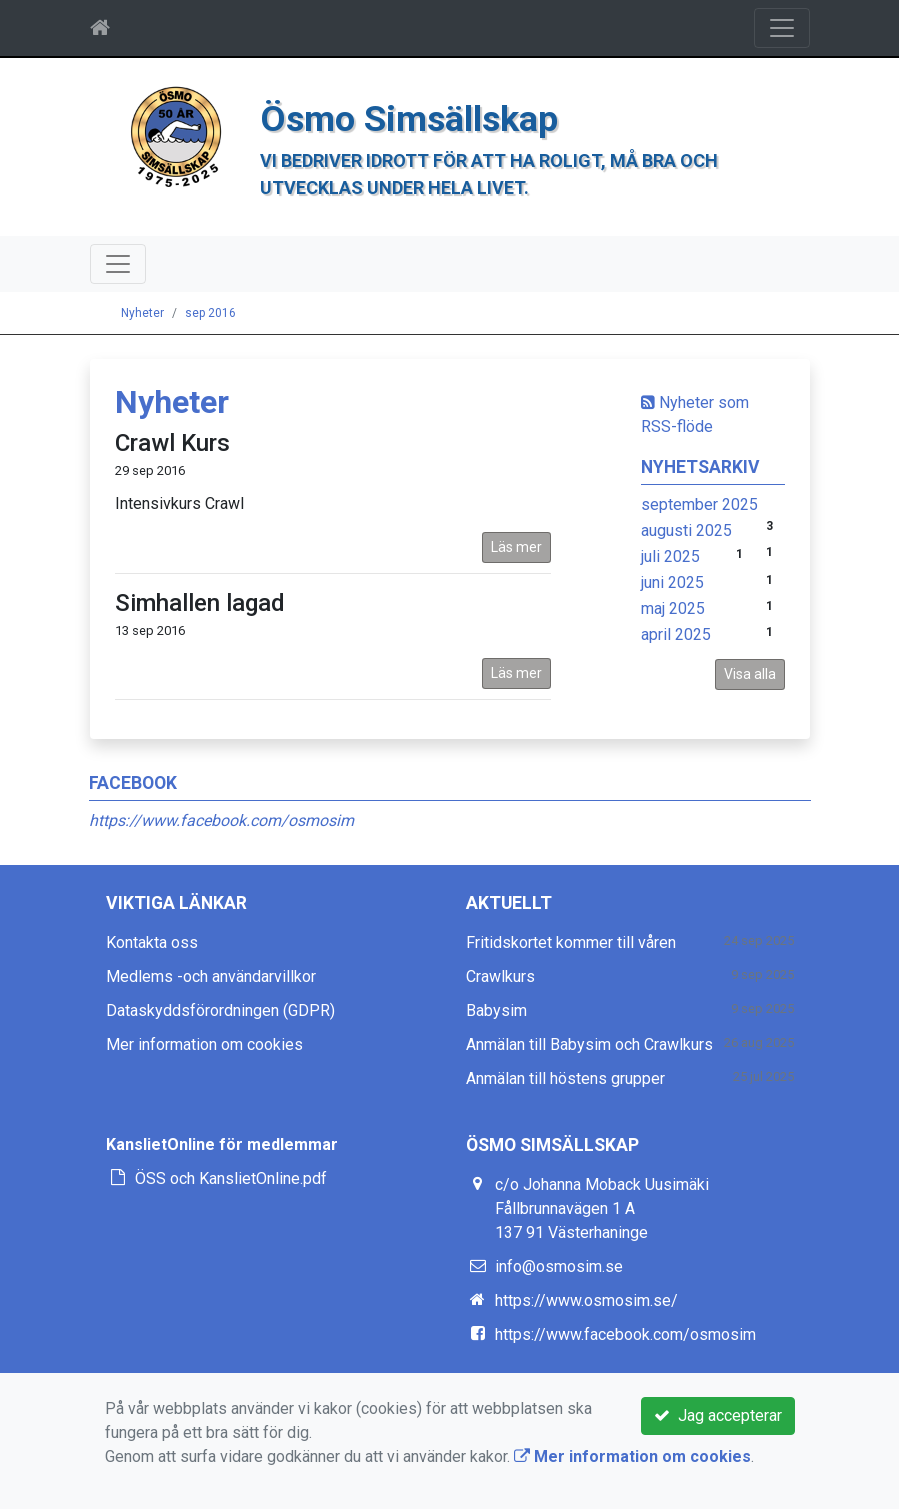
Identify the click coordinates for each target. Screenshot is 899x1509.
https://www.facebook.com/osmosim (221, 820)
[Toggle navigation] (782, 28)
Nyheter (142, 313)
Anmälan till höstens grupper (565, 1078)
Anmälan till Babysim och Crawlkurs (589, 1044)
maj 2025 (673, 608)
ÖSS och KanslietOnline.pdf (231, 1178)
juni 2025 (672, 582)
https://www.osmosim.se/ (586, 1300)
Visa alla (750, 674)
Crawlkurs (500, 976)
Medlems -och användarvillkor (211, 976)
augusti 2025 (686, 530)
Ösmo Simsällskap (409, 119)
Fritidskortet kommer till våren (571, 942)
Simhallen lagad (200, 603)
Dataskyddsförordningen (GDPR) (220, 1010)
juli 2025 (670, 556)
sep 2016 (210, 313)
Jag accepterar (718, 1415)
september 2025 (699, 504)
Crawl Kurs (172, 443)
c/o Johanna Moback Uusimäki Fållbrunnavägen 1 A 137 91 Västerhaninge (602, 1208)
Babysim (496, 1010)
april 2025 (676, 634)
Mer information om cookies (204, 1044)
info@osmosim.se (559, 1266)
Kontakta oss (152, 942)
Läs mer (516, 547)
